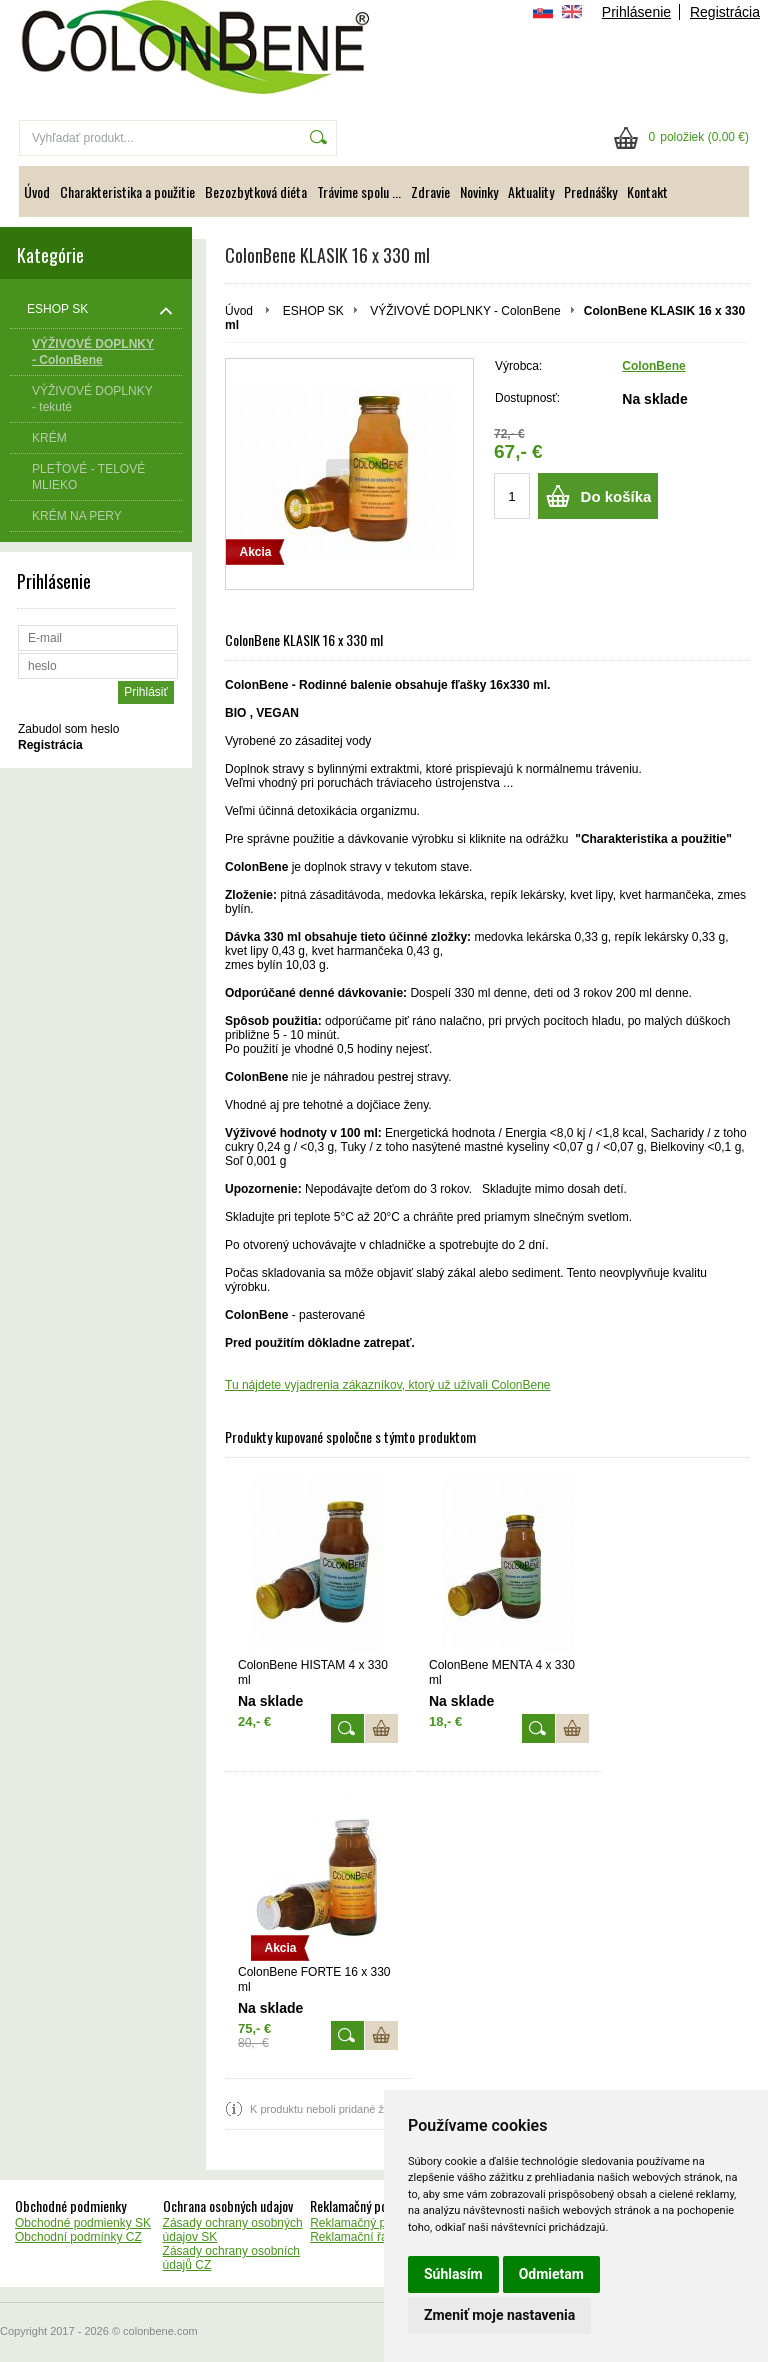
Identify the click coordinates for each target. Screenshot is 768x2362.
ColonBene (653, 366)
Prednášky (590, 191)
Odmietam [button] (551, 2274)
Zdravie (430, 191)
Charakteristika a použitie (127, 191)
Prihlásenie (636, 12)
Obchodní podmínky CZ (78, 2237)
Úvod (37, 191)
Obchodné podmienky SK (83, 2223)
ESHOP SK (313, 311)
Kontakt (647, 191)
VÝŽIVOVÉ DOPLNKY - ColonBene (465, 311)
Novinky (479, 191)
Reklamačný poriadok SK (377, 2223)
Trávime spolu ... (359, 191)
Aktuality (531, 191)
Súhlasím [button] (453, 2274)
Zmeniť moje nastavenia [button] (499, 2315)
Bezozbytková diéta (256, 191)
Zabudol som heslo (68, 729)
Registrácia (725, 12)
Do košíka (616, 496)
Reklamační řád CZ (361, 2237)
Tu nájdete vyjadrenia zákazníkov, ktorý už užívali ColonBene (388, 1385)
